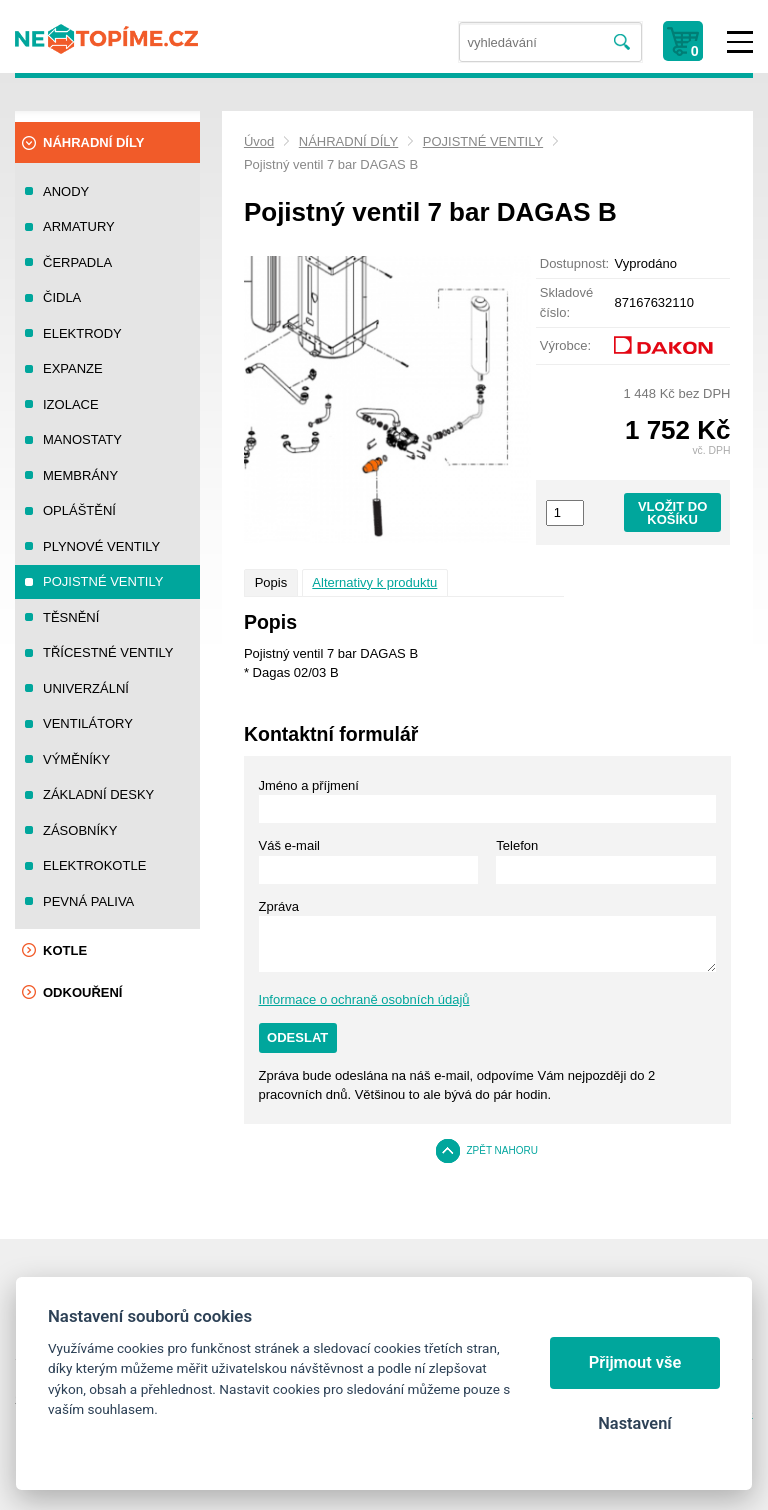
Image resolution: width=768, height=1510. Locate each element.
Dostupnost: (574, 263)
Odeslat (297, 1037)
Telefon (517, 845)
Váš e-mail (289, 845)
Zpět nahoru (502, 1150)
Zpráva (279, 906)
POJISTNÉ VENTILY (483, 141)
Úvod (259, 141)
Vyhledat (622, 42)
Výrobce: (565, 345)
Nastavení (634, 1423)
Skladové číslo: (566, 302)
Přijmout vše (635, 1362)
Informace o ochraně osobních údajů (364, 999)
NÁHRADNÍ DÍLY (348, 141)
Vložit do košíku (672, 513)
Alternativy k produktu (374, 582)
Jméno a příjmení (309, 785)
